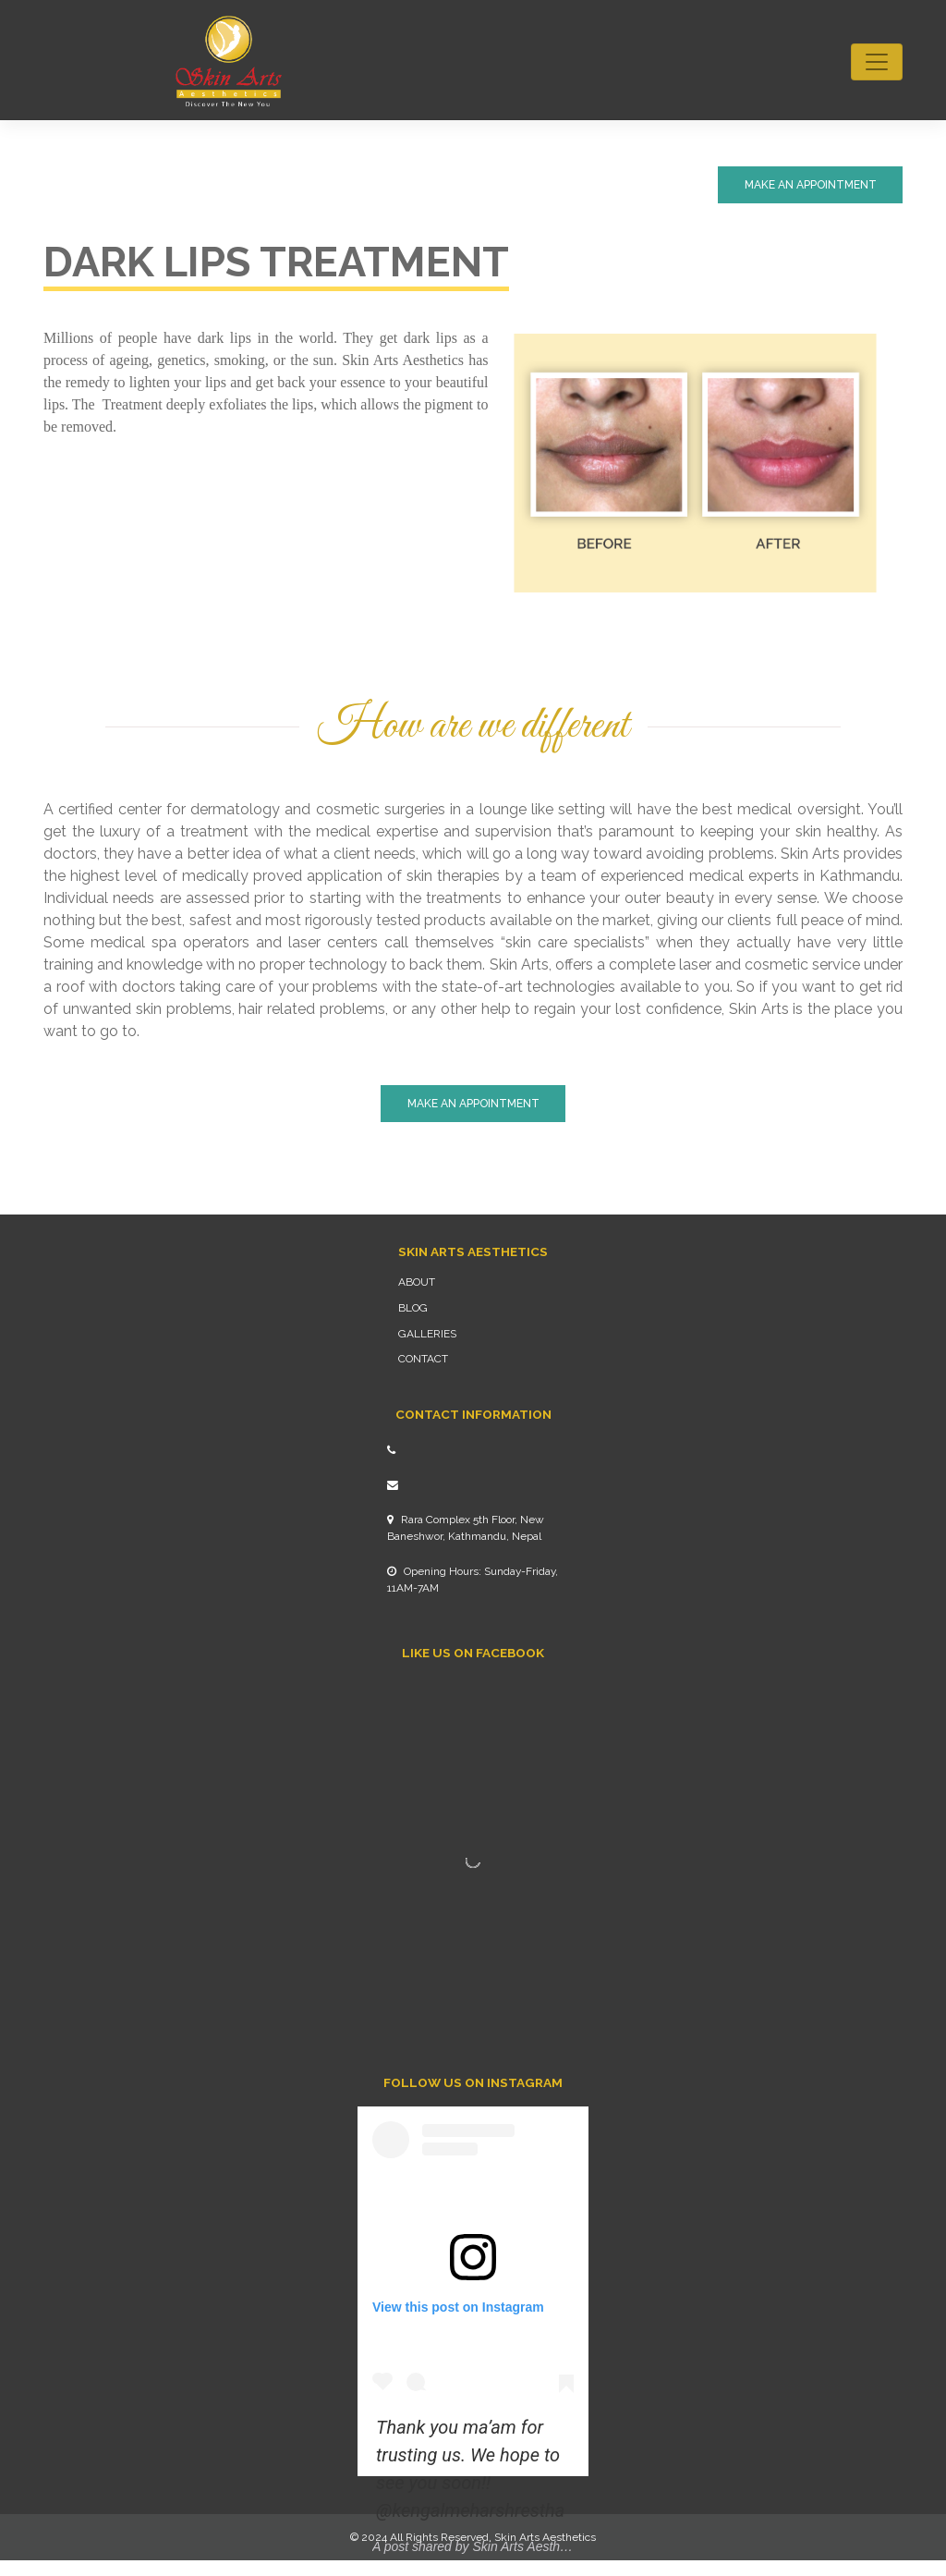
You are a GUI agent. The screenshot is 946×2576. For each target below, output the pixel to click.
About (416, 1282)
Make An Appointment (811, 184)
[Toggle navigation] (877, 61)
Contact (423, 1358)
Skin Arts (517, 2537)
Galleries (427, 1333)
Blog (413, 1307)
